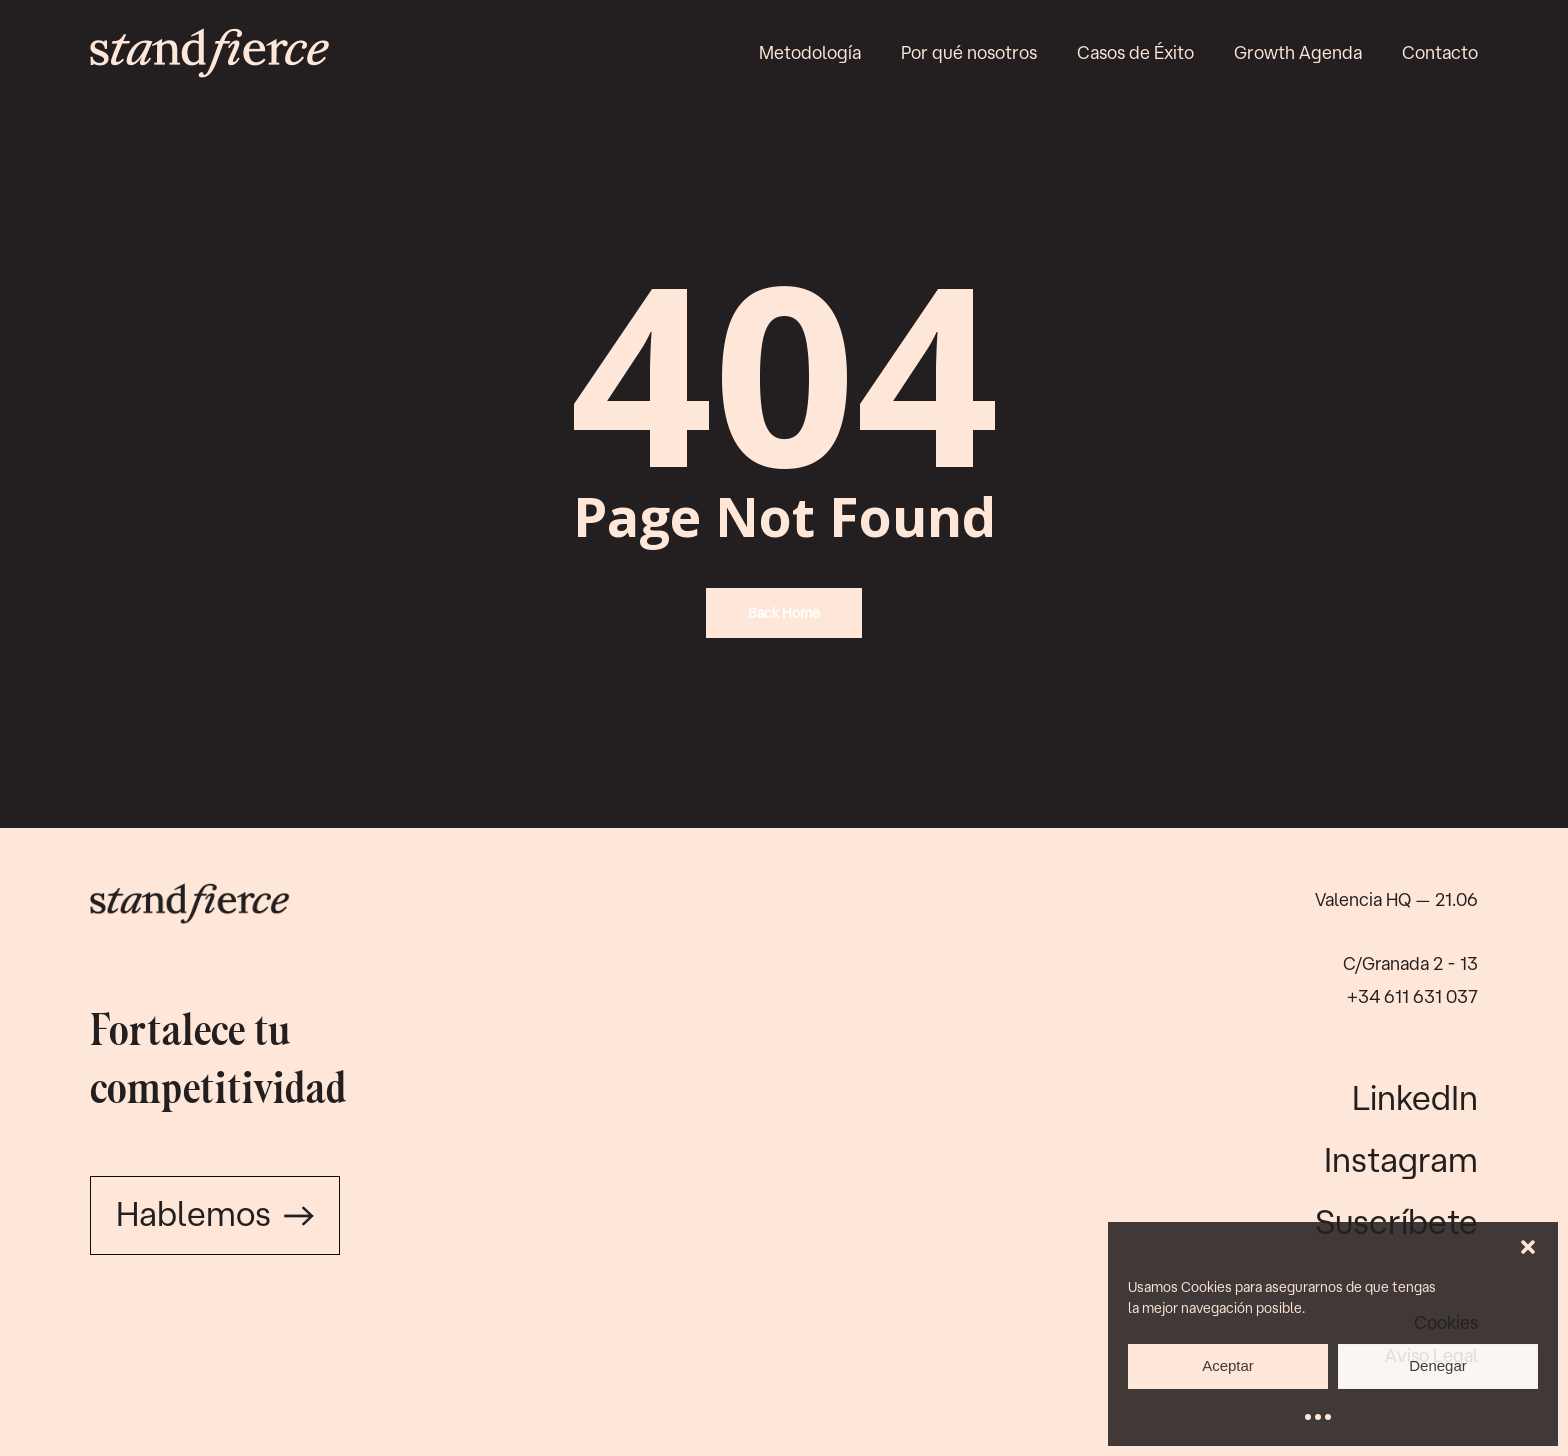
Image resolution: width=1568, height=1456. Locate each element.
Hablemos (215, 1213)
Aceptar (1228, 1365)
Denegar (1438, 1365)
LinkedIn (1415, 1097)
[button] (1528, 1247)
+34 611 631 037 (1412, 996)
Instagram (1401, 1159)
